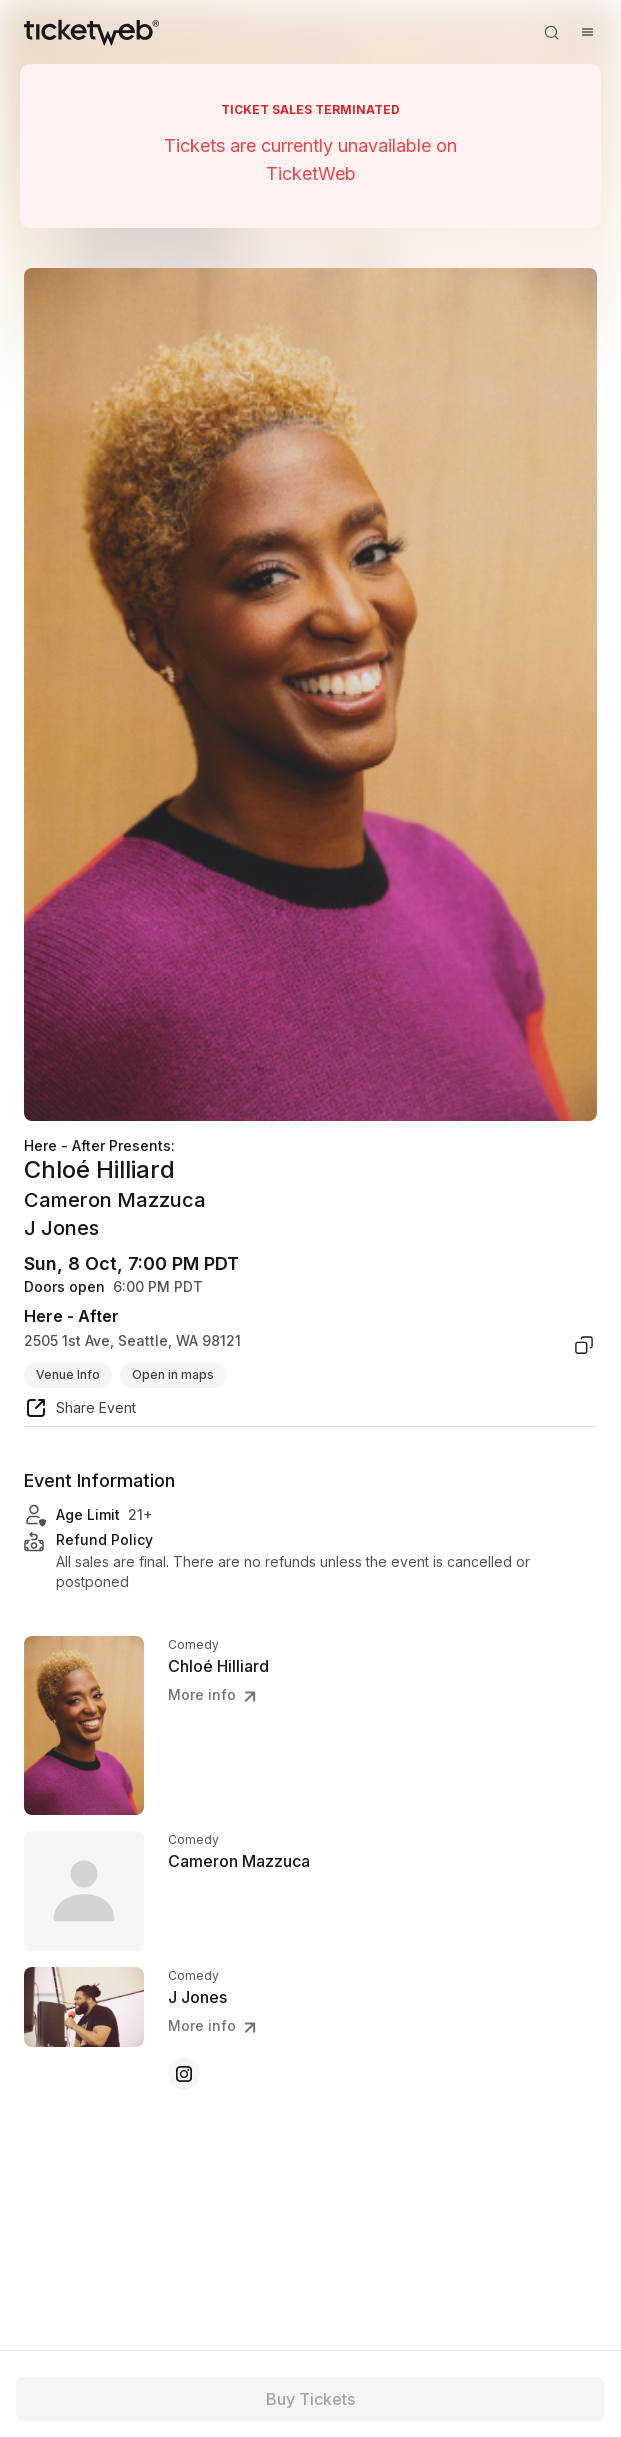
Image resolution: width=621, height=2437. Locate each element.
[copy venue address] (584, 1345)
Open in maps (173, 1374)
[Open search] (551, 32)
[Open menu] (587, 32)
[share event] (80, 1411)
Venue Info (68, 1374)
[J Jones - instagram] (184, 2074)
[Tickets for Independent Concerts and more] (91, 32)
